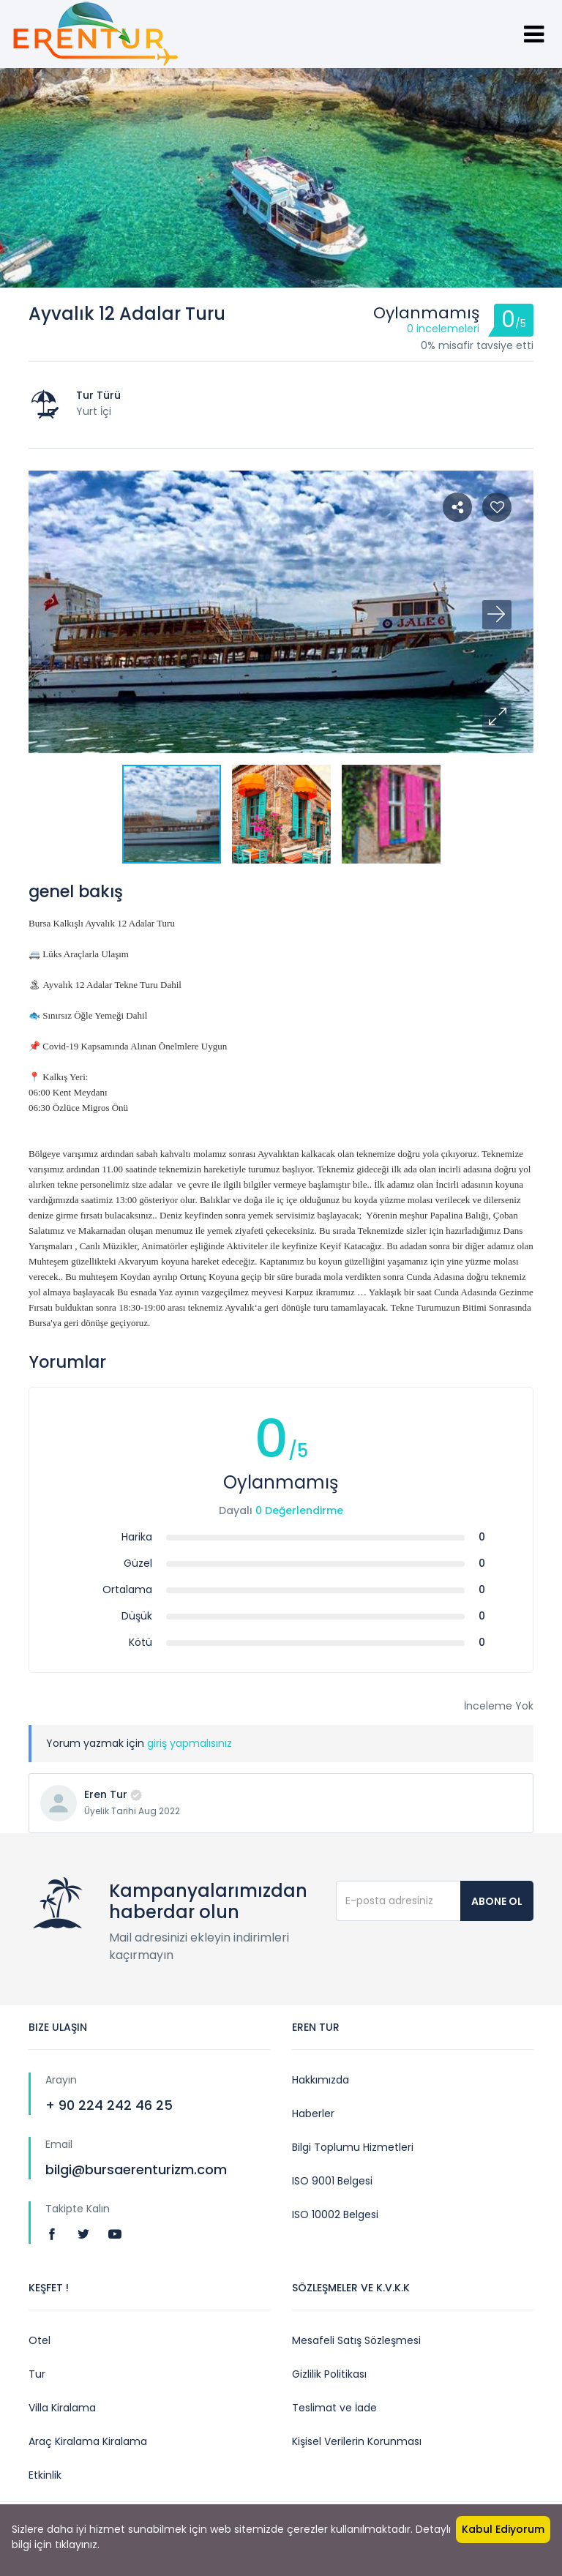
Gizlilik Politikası (329, 2374)
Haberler (313, 2113)
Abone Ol (496, 1901)
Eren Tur (105, 1794)
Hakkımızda (320, 2080)
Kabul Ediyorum (503, 2529)
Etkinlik (45, 2475)
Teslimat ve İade (334, 2407)
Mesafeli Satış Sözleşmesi (356, 2340)
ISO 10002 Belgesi (335, 2214)
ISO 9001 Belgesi (332, 2181)
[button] (497, 717)
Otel (39, 2340)
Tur (37, 2374)
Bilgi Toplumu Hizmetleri (352, 2147)
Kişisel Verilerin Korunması (357, 2441)
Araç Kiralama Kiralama (88, 2441)
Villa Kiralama (62, 2407)
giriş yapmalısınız (189, 1743)
